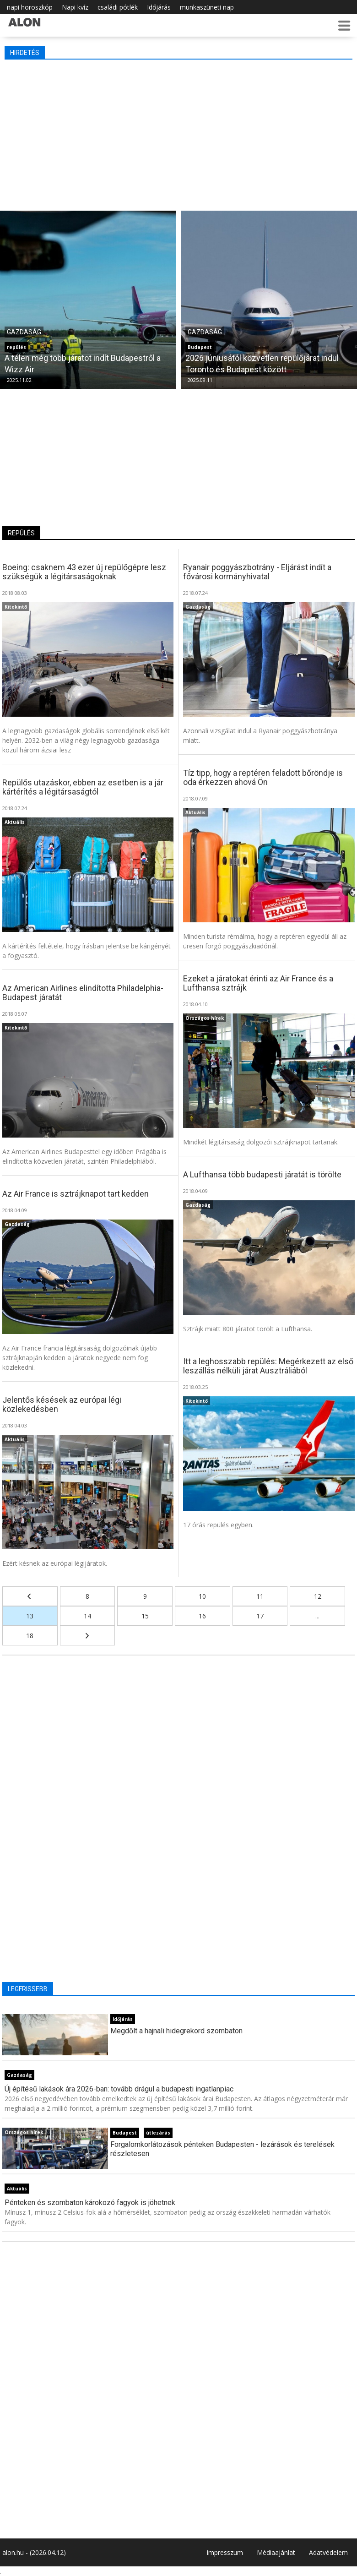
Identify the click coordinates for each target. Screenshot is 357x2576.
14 (87, 1616)
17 (260, 1616)
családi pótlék (117, 7)
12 (317, 1596)
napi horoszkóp (30, 7)
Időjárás (159, 7)
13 (29, 1616)
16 (202, 1616)
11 (260, 1596)
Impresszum (224, 2552)
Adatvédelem (328, 2552)
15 (145, 1616)
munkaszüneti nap (207, 7)
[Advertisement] (178, 133)
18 (29, 1635)
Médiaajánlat (276, 2552)
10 (202, 1596)
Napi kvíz (75, 7)
